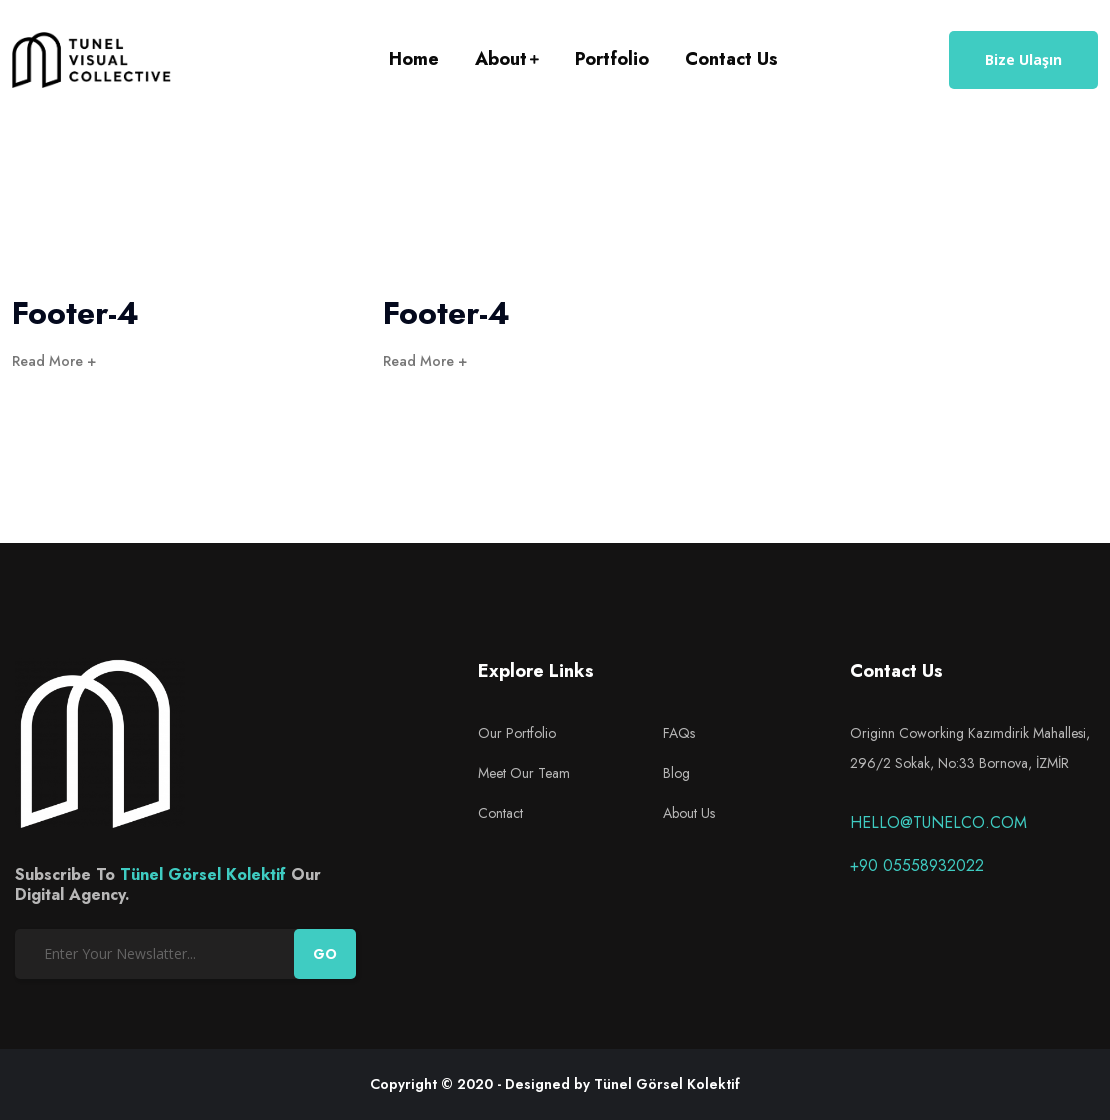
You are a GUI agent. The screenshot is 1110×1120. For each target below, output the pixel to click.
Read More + (54, 361)
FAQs (679, 733)
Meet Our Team (524, 773)
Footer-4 (75, 313)
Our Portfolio (517, 733)
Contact (500, 813)
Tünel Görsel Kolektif (203, 874)
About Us (689, 813)
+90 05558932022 (917, 865)
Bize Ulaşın (1023, 59)
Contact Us (731, 59)
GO (325, 954)
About (501, 59)
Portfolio (612, 59)
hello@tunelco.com (938, 822)
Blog (676, 773)
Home (414, 59)
